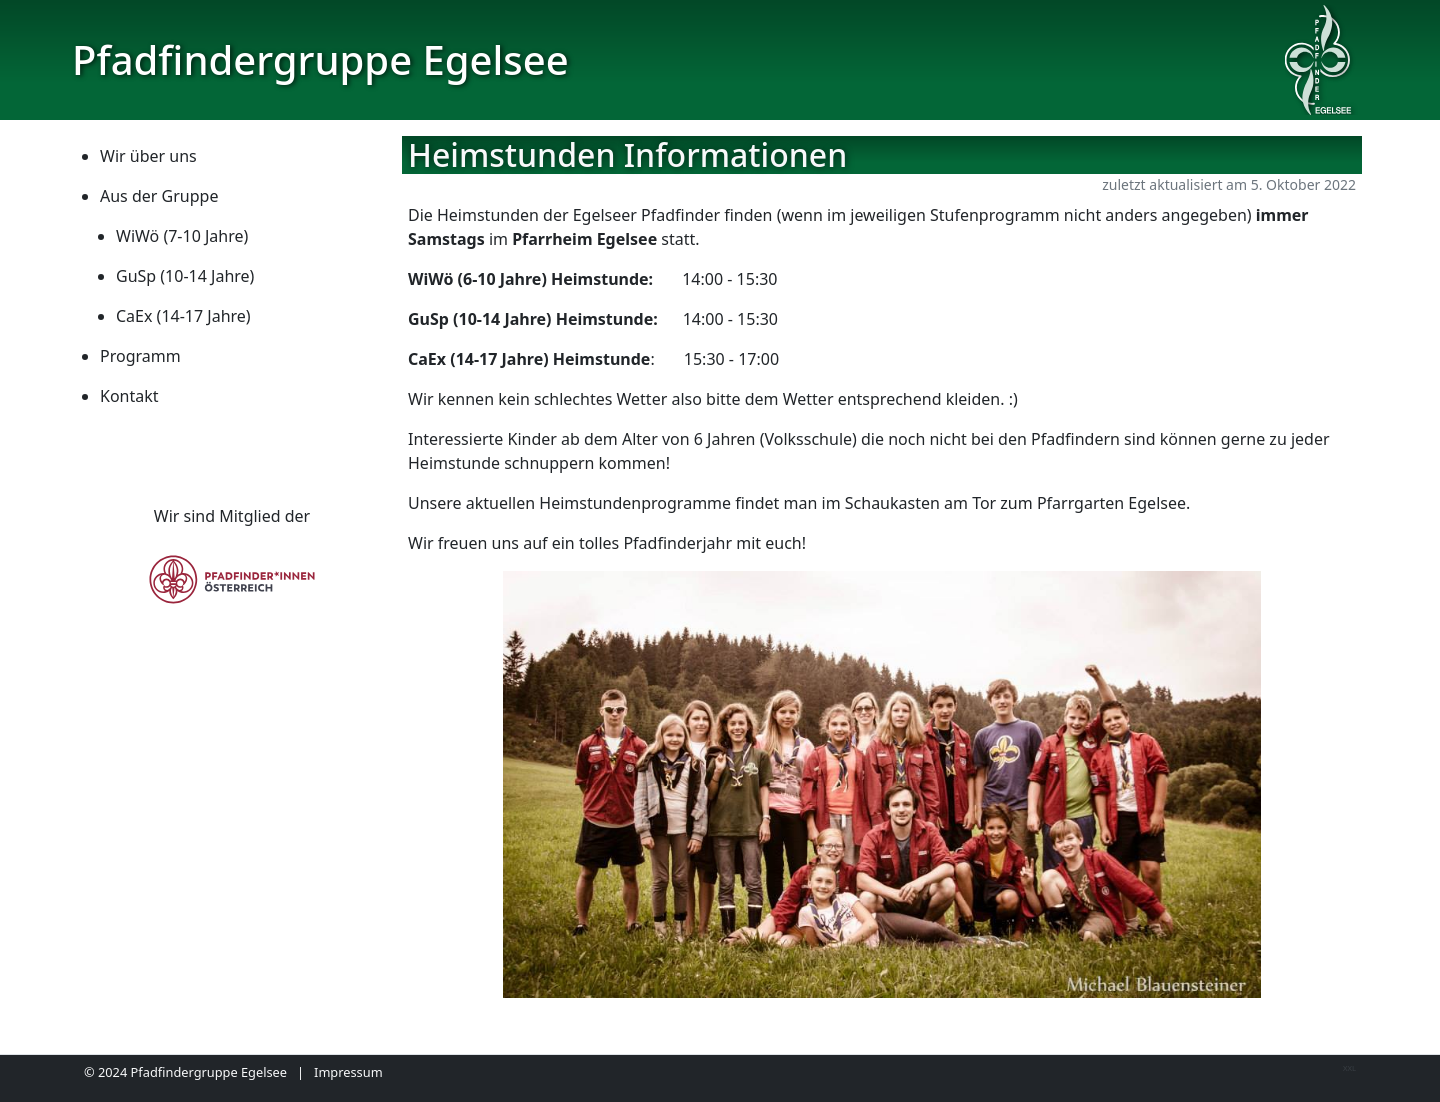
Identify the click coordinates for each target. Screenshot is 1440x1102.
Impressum (348, 1072)
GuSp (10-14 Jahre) (185, 276)
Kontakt (129, 396)
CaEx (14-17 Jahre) (183, 316)
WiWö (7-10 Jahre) (182, 236)
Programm (140, 356)
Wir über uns (148, 156)
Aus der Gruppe (159, 196)
